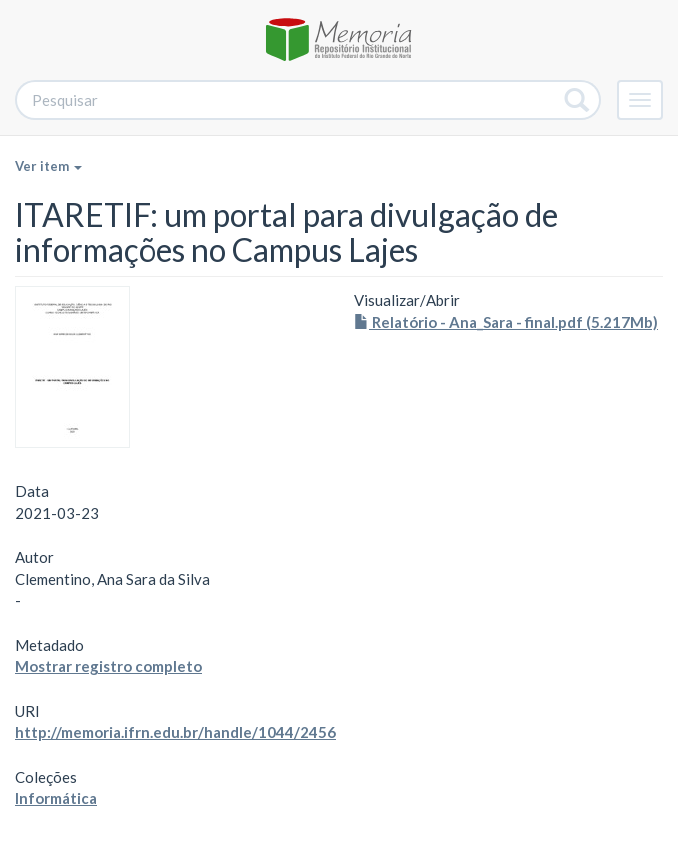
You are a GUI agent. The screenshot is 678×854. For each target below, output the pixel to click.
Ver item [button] (48, 166)
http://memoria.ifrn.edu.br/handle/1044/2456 (175, 732)
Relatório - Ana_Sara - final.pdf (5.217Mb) (506, 322)
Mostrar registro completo (108, 666)
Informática (56, 798)
